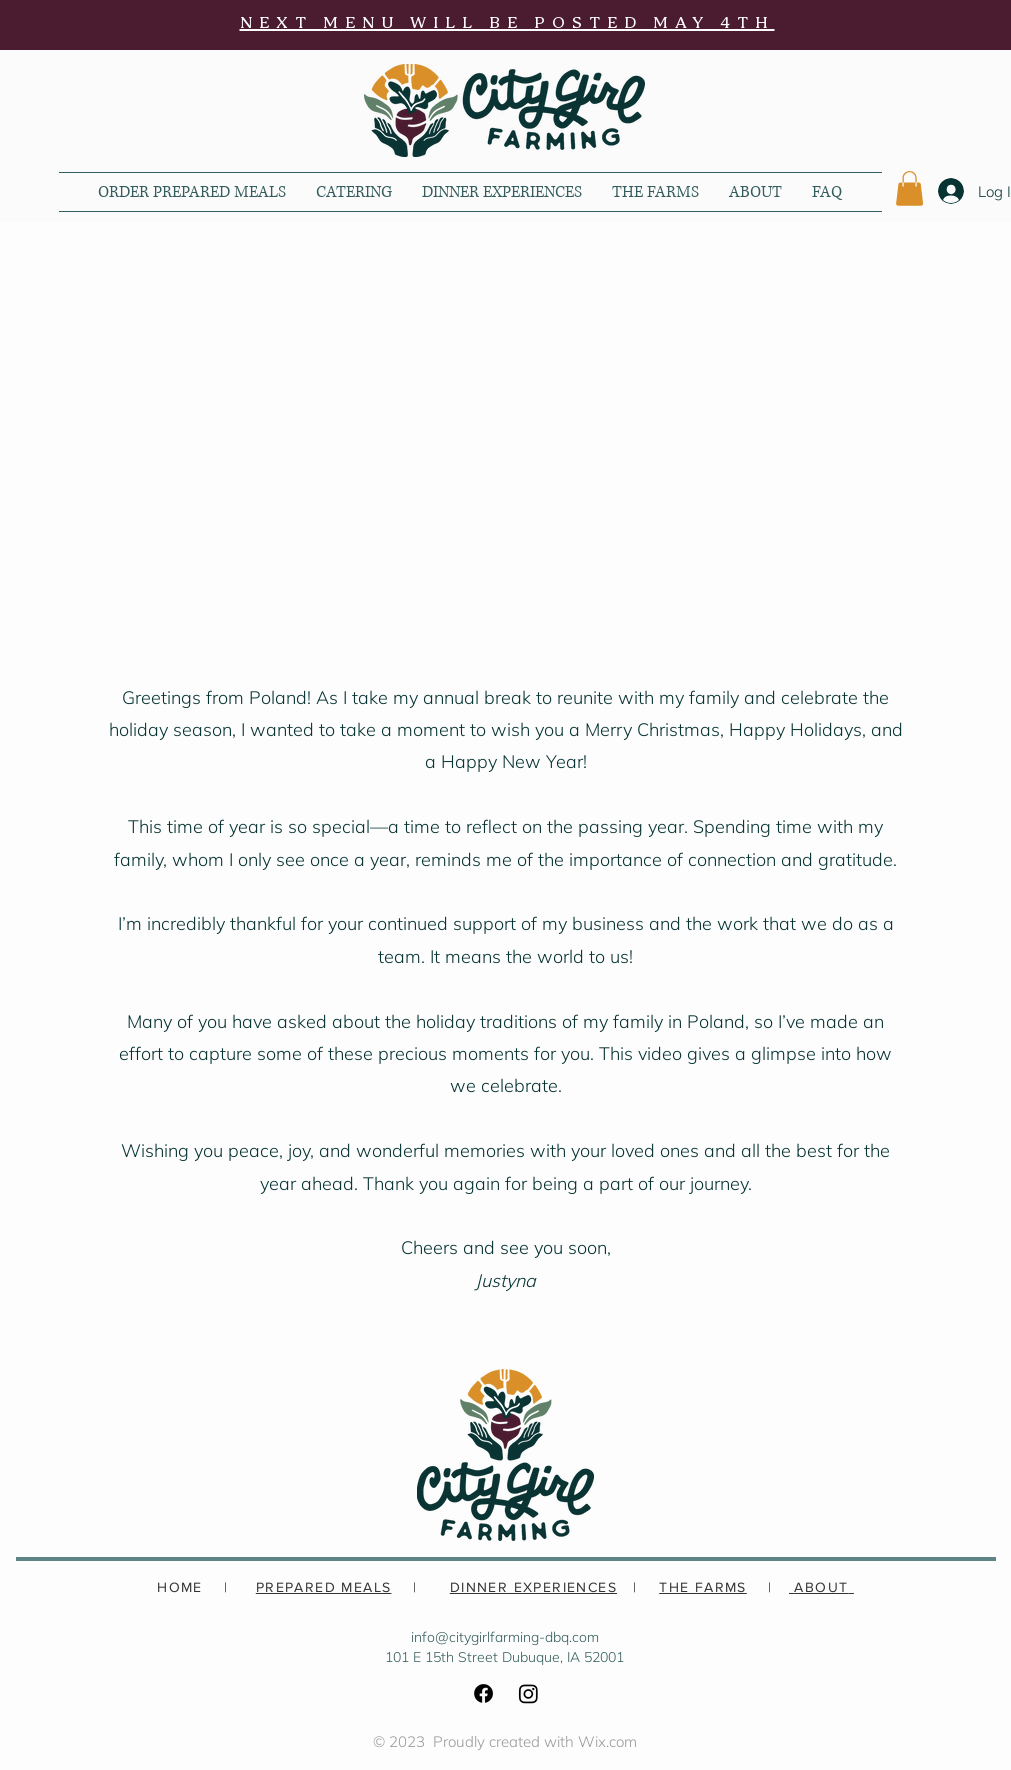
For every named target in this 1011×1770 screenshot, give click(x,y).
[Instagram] (528, 1693)
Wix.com (607, 1741)
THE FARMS (703, 1587)
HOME (180, 1587)
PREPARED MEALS (324, 1587)
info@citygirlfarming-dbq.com (505, 1637)
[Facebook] (483, 1693)
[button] (909, 188)
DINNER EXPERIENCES (533, 1587)
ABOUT (821, 1587)
